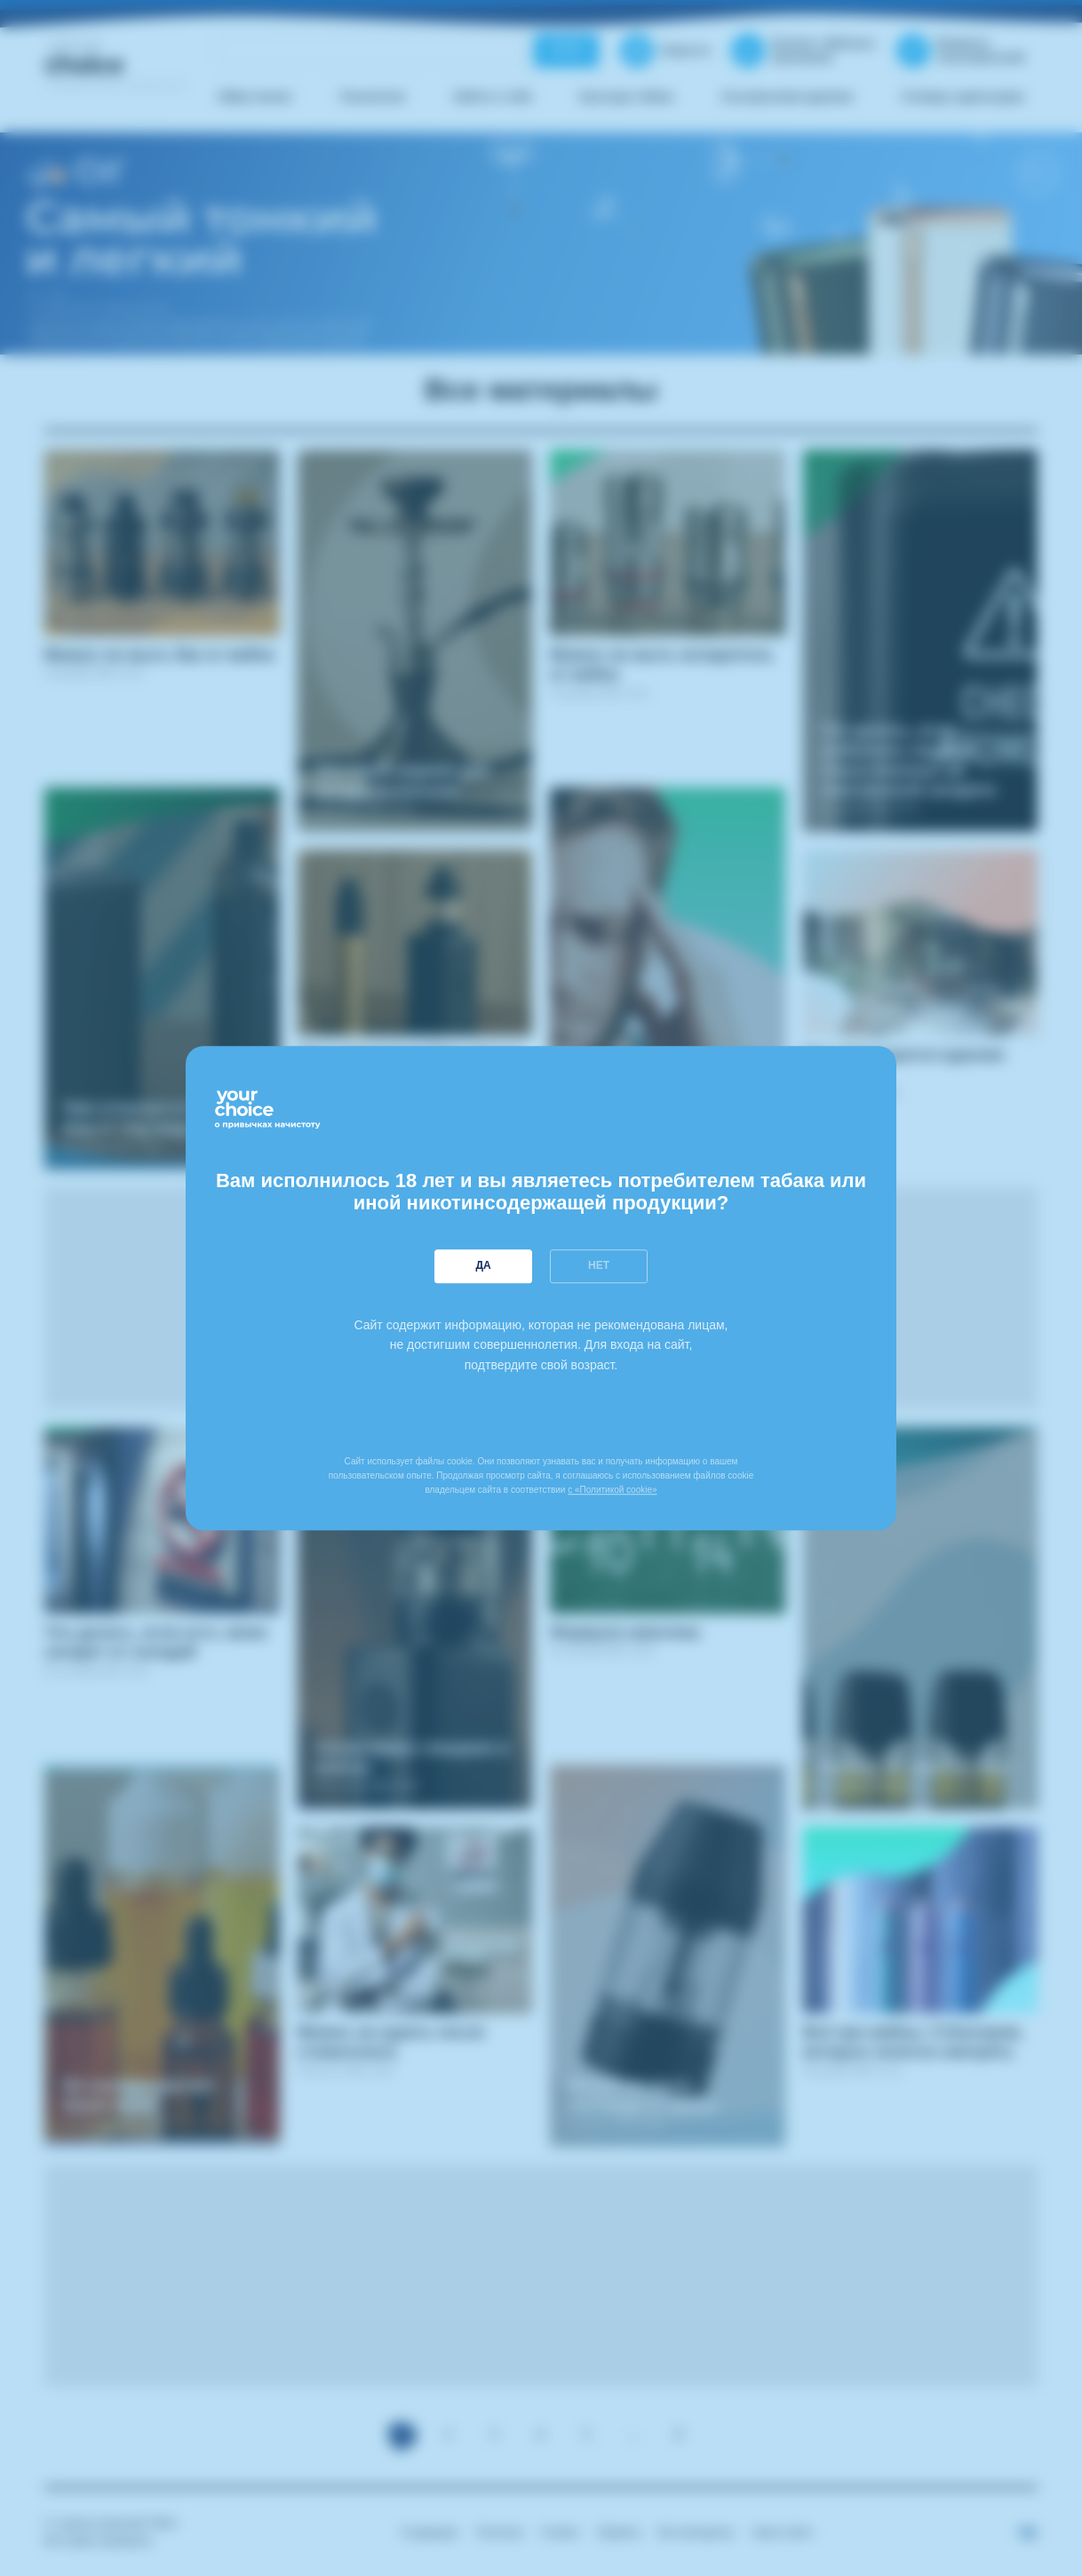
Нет (598, 1266)
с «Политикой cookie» (612, 1490)
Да (482, 1266)
